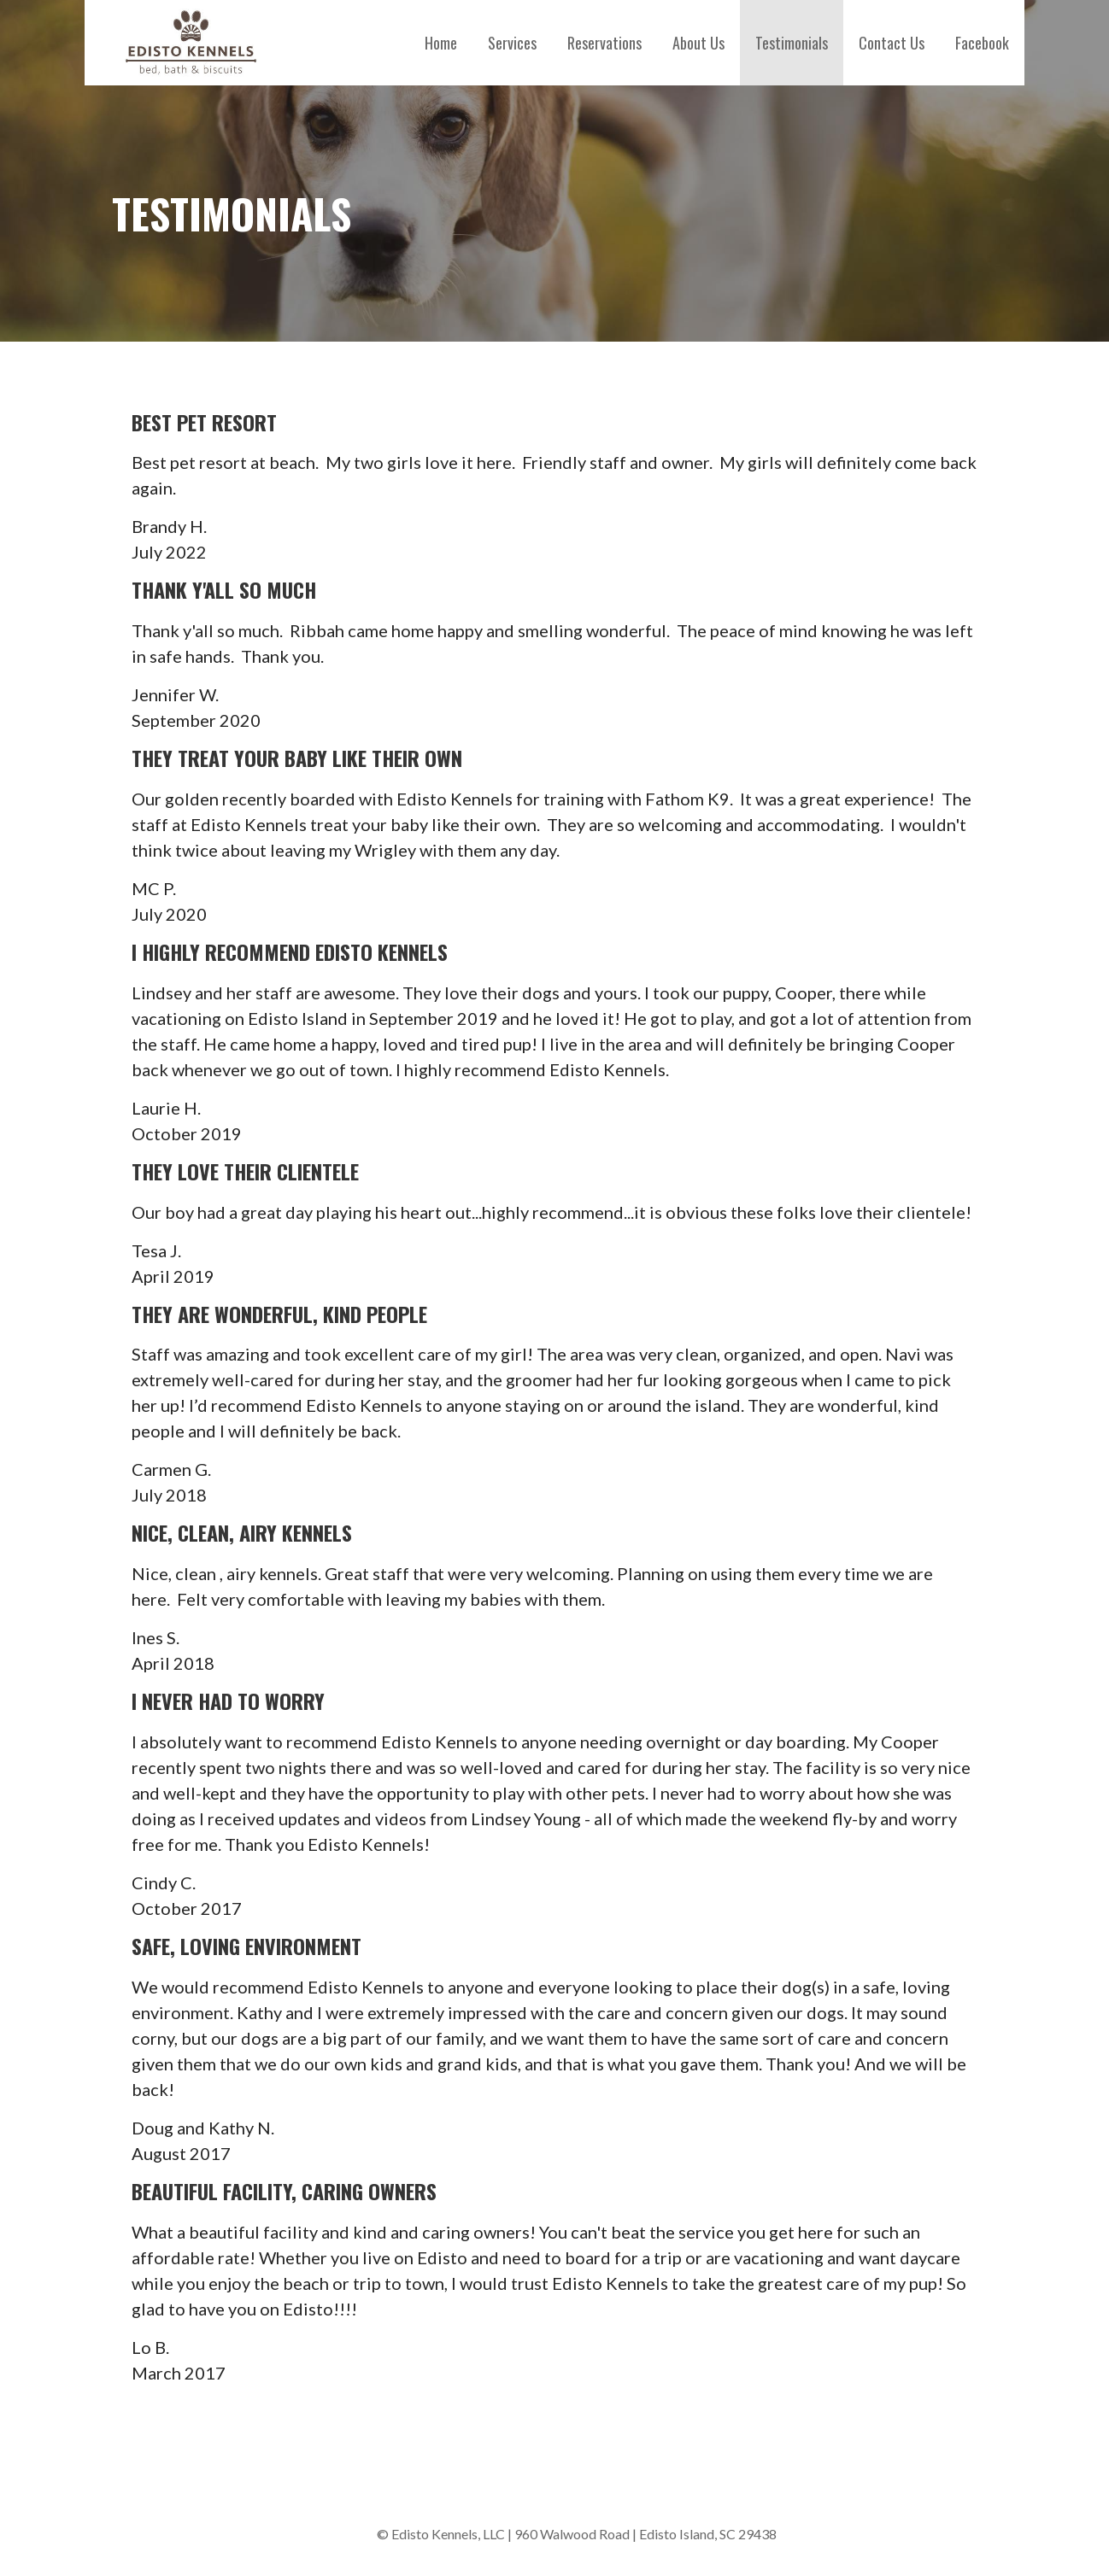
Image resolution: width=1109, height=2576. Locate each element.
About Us (698, 43)
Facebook (982, 43)
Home (441, 43)
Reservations (604, 43)
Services (512, 43)
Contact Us (891, 43)
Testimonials (791, 43)
